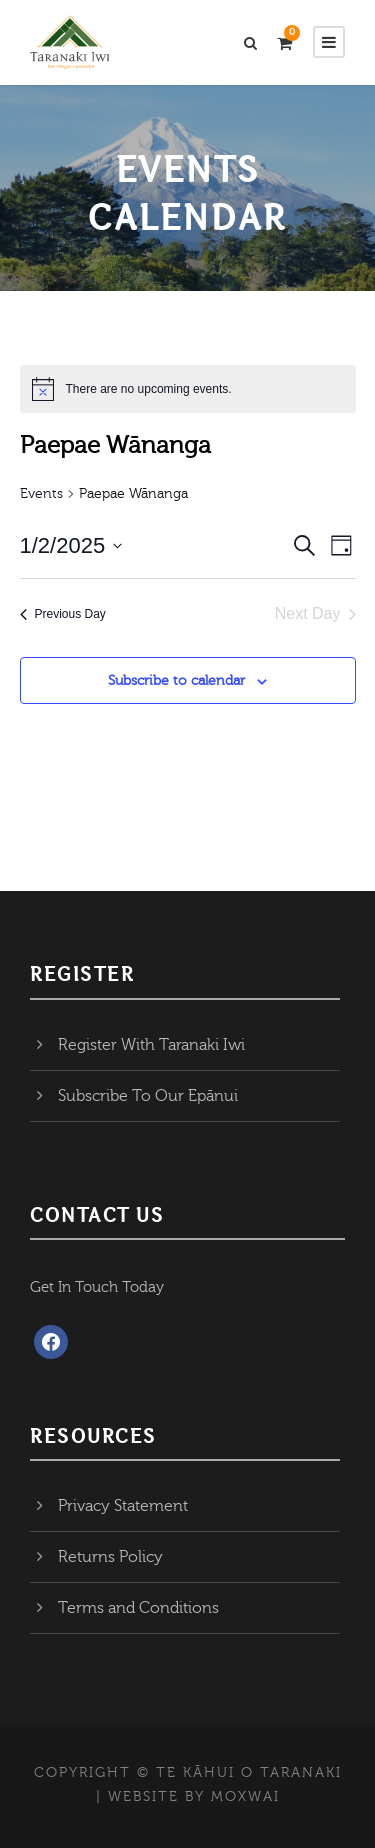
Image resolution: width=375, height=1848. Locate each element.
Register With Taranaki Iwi (151, 1045)
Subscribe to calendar (176, 681)
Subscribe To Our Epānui (148, 1096)
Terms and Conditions (138, 1608)
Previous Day (63, 614)
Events (41, 494)
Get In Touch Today (97, 1287)
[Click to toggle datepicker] (71, 545)
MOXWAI (245, 1797)
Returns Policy (110, 1557)
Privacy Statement (123, 1506)
